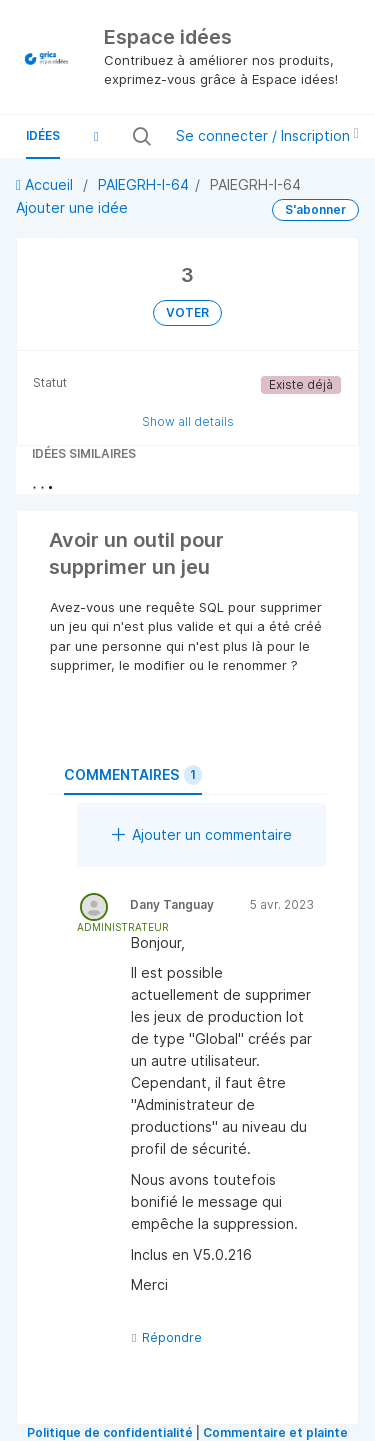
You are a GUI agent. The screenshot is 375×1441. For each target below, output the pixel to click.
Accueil (46, 184)
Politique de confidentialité (110, 1432)
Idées (43, 135)
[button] (96, 136)
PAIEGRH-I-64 (143, 184)
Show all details (188, 421)
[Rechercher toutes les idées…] (155, 136)
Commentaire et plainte (275, 1432)
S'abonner (315, 209)
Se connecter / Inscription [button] (267, 135)
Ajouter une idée (72, 207)
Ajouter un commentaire (202, 834)
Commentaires (133, 775)
